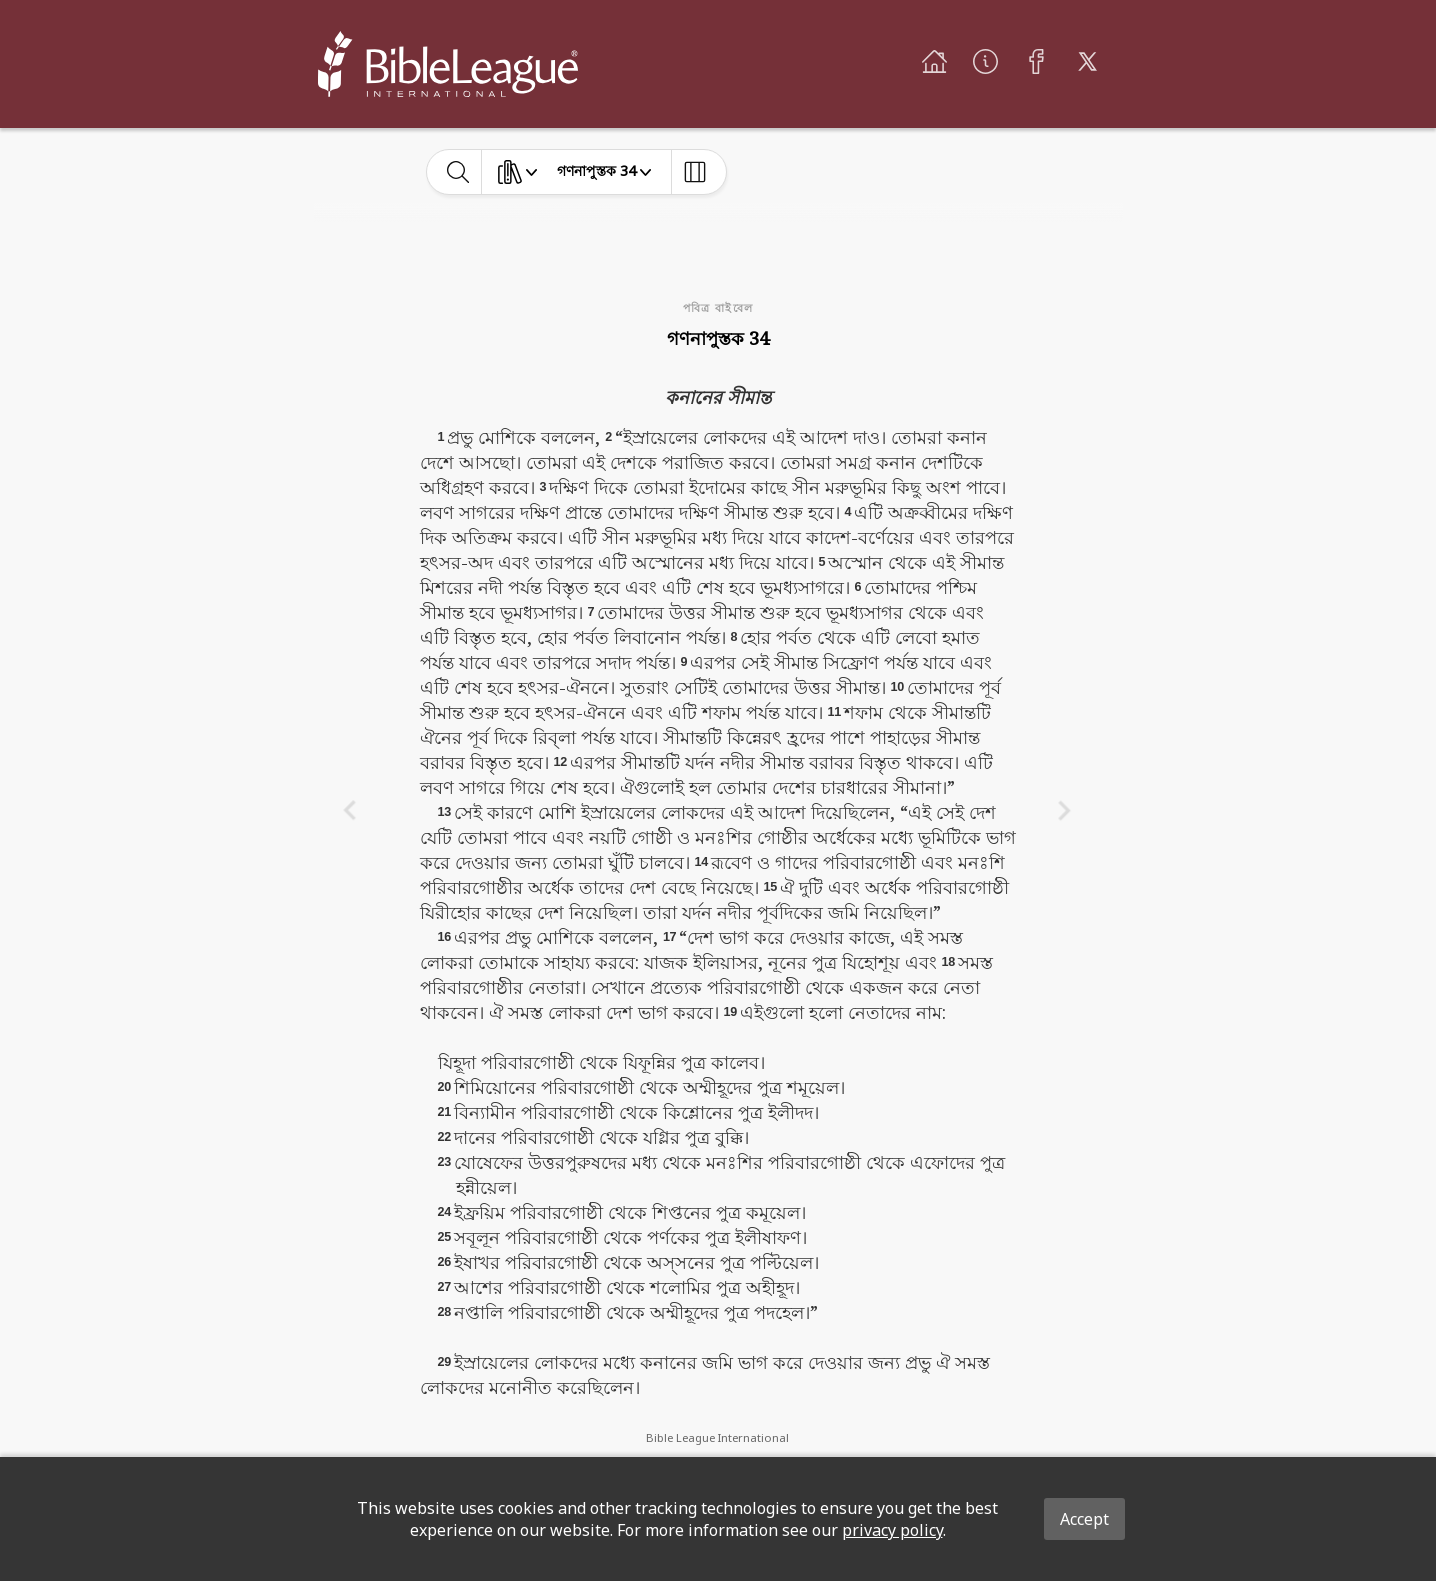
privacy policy (892, 1530)
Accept (1084, 1519)
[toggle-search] (458, 172)
